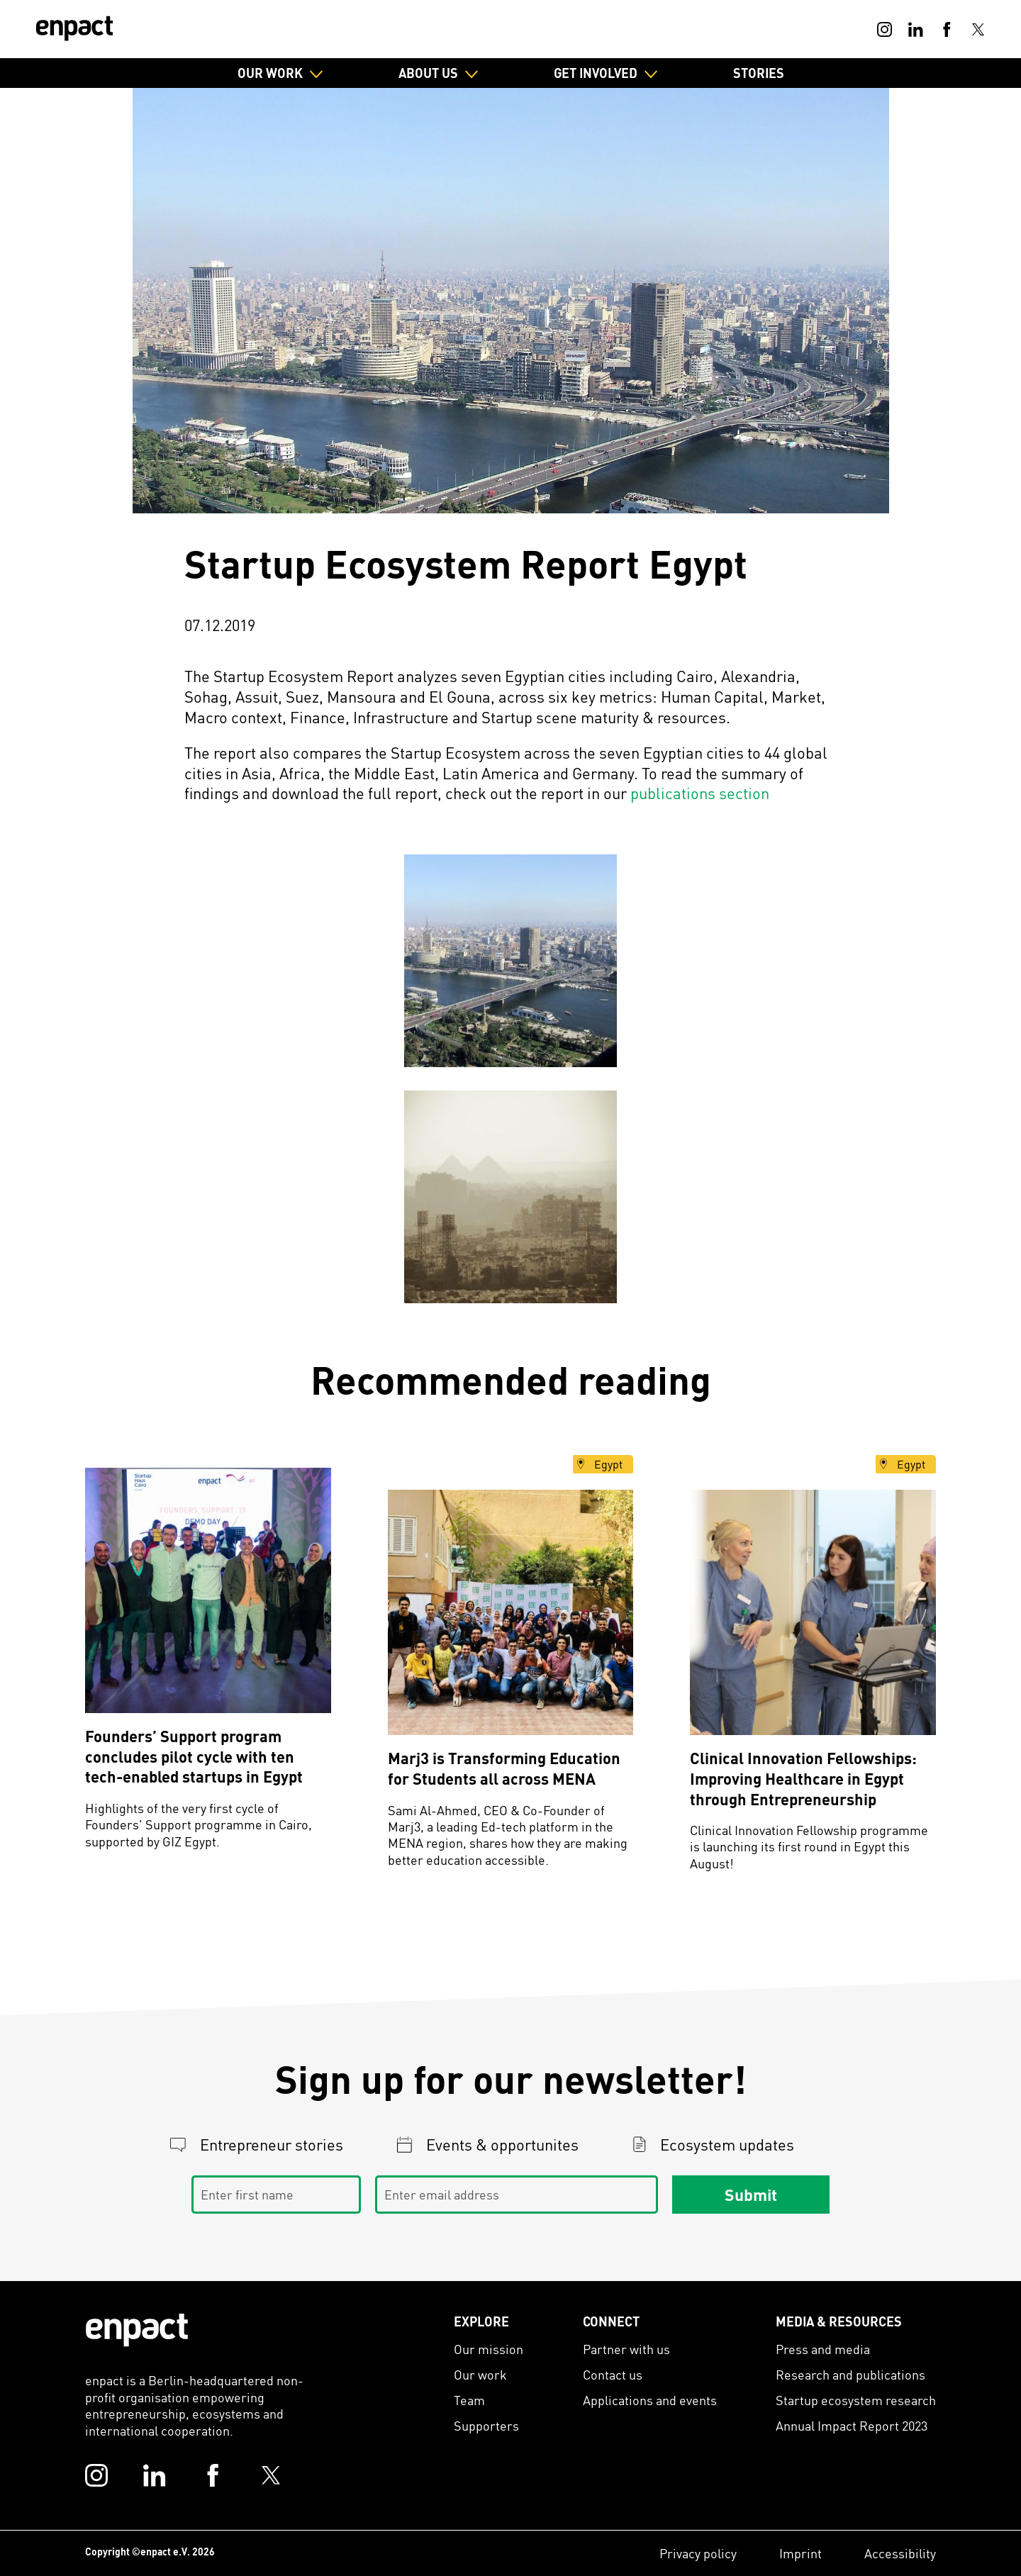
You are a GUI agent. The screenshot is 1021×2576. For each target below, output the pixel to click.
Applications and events (650, 2400)
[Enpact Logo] (137, 2330)
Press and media (823, 2349)
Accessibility (900, 2553)
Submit (751, 2194)
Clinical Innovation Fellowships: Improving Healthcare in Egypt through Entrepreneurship (803, 1778)
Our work (480, 2374)
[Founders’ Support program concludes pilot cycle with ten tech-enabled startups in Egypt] (208, 1591)
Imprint (800, 2553)
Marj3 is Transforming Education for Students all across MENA (504, 1768)
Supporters (486, 2425)
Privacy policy (698, 2553)
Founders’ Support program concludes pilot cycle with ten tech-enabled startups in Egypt (194, 1756)
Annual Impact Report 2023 (851, 2425)
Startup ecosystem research (856, 2400)
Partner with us (626, 2349)
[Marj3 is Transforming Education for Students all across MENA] (511, 1613)
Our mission (488, 2349)
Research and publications (850, 2374)
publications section (699, 793)
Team (469, 2400)
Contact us (612, 2374)
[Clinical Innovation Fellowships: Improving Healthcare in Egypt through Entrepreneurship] (813, 1613)
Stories (758, 73)
